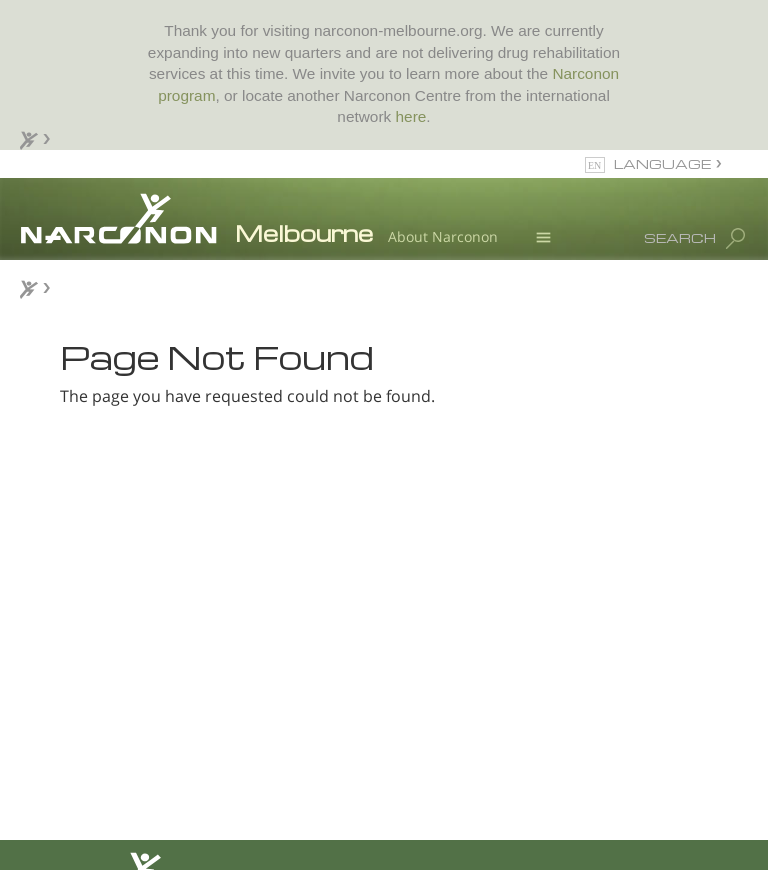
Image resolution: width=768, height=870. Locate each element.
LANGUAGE (662, 163)
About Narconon (443, 236)
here (411, 116)
